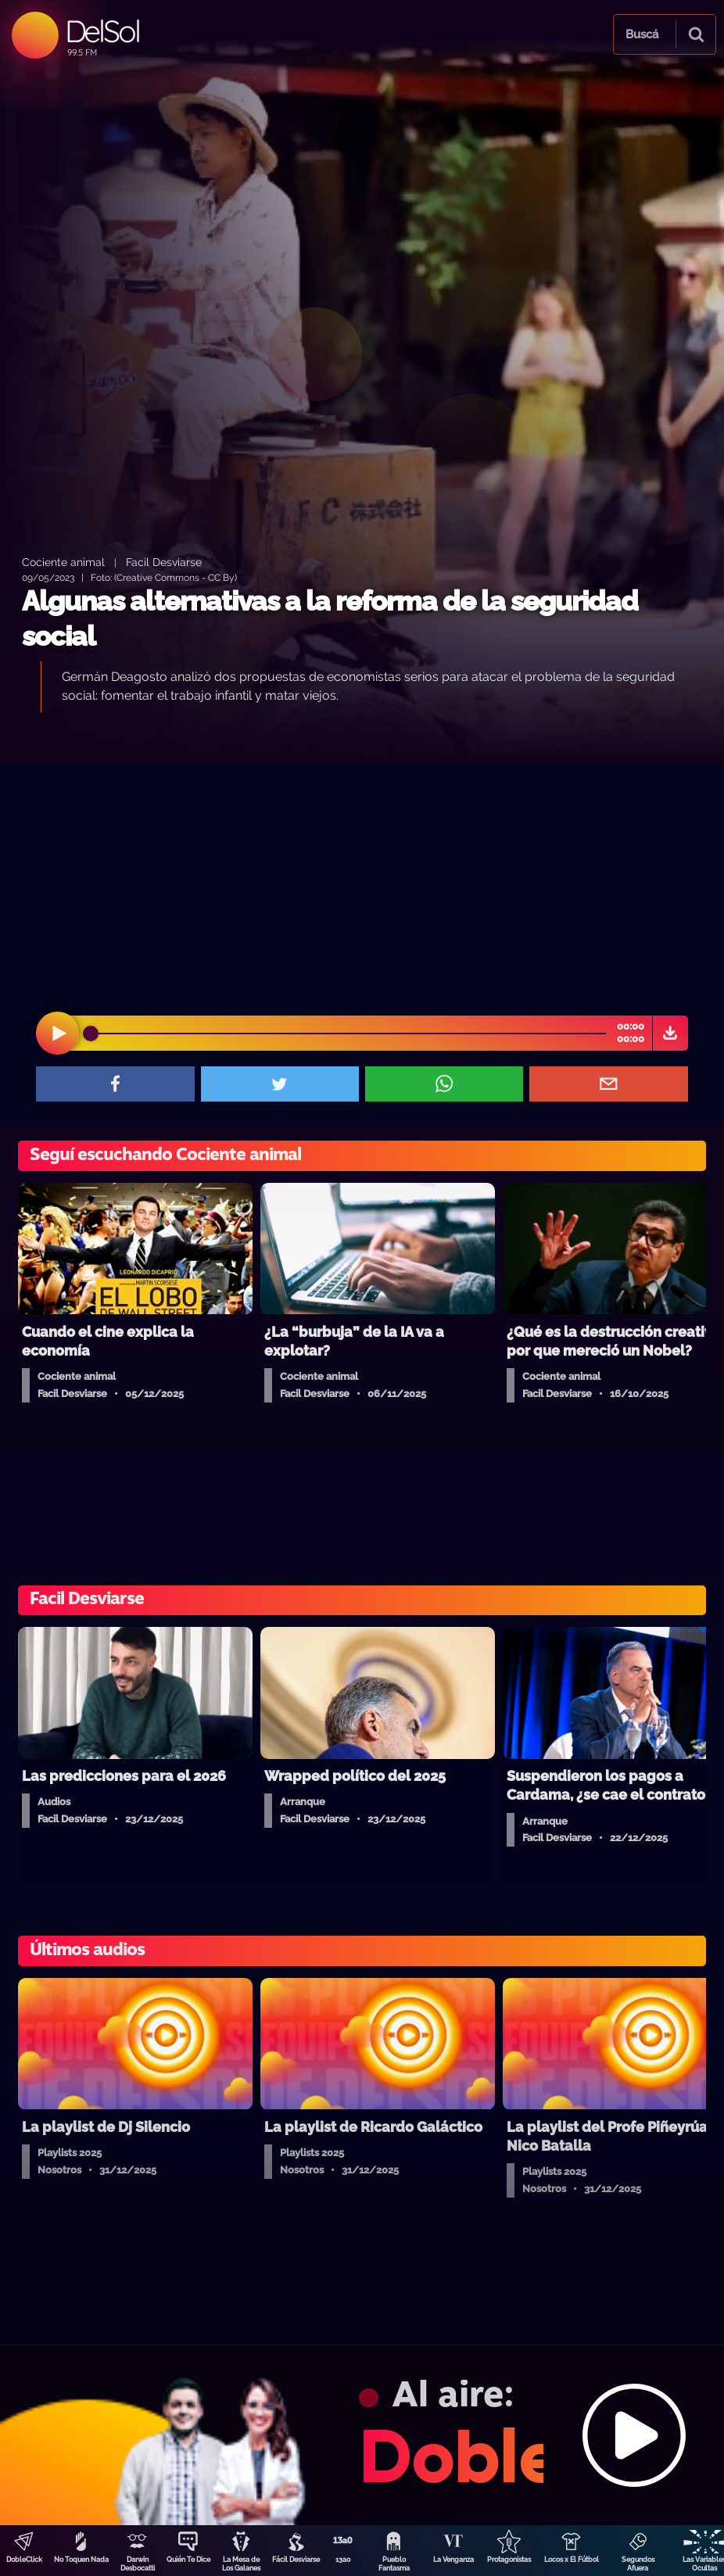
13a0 (343, 2559)
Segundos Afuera (638, 2564)
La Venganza (453, 2559)
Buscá (641, 34)
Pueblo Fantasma (394, 2564)
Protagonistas (509, 2559)
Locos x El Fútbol (571, 2559)
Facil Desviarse (164, 561)
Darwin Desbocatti (137, 2564)
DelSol (102, 31)
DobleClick (24, 2559)
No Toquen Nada (81, 2559)
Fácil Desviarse (296, 2559)
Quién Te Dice (188, 2559)
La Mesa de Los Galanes (241, 2564)
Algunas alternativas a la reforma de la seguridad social (330, 619)
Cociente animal (63, 561)
